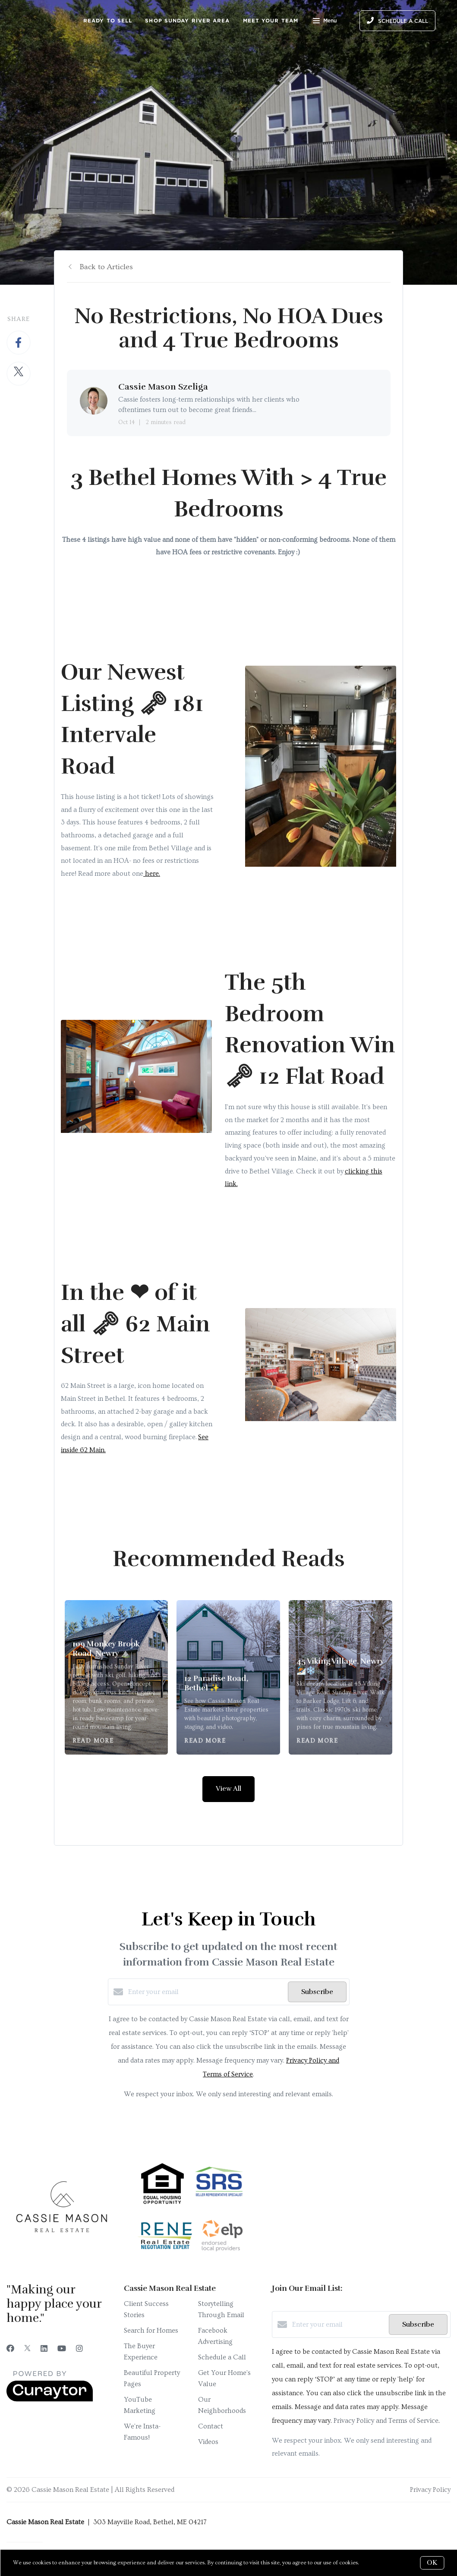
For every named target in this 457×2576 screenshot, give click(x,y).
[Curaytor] (49, 2399)
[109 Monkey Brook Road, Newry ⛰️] (117, 1677)
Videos (208, 2442)
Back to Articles (106, 266)
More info (373, 2563)
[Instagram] (79, 2348)
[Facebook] (10, 2348)
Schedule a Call (222, 2357)
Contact (210, 2426)
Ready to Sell (107, 20)
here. (151, 874)
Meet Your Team (270, 20)
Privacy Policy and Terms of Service (386, 2421)
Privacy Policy (430, 2490)
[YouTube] (61, 2348)
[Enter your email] (206, 1992)
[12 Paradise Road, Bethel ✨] (228, 1677)
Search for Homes (151, 2330)
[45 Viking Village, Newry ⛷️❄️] (341, 1677)
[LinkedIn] (44, 2348)
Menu (325, 21)
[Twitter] (27, 2348)
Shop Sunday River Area (187, 20)
